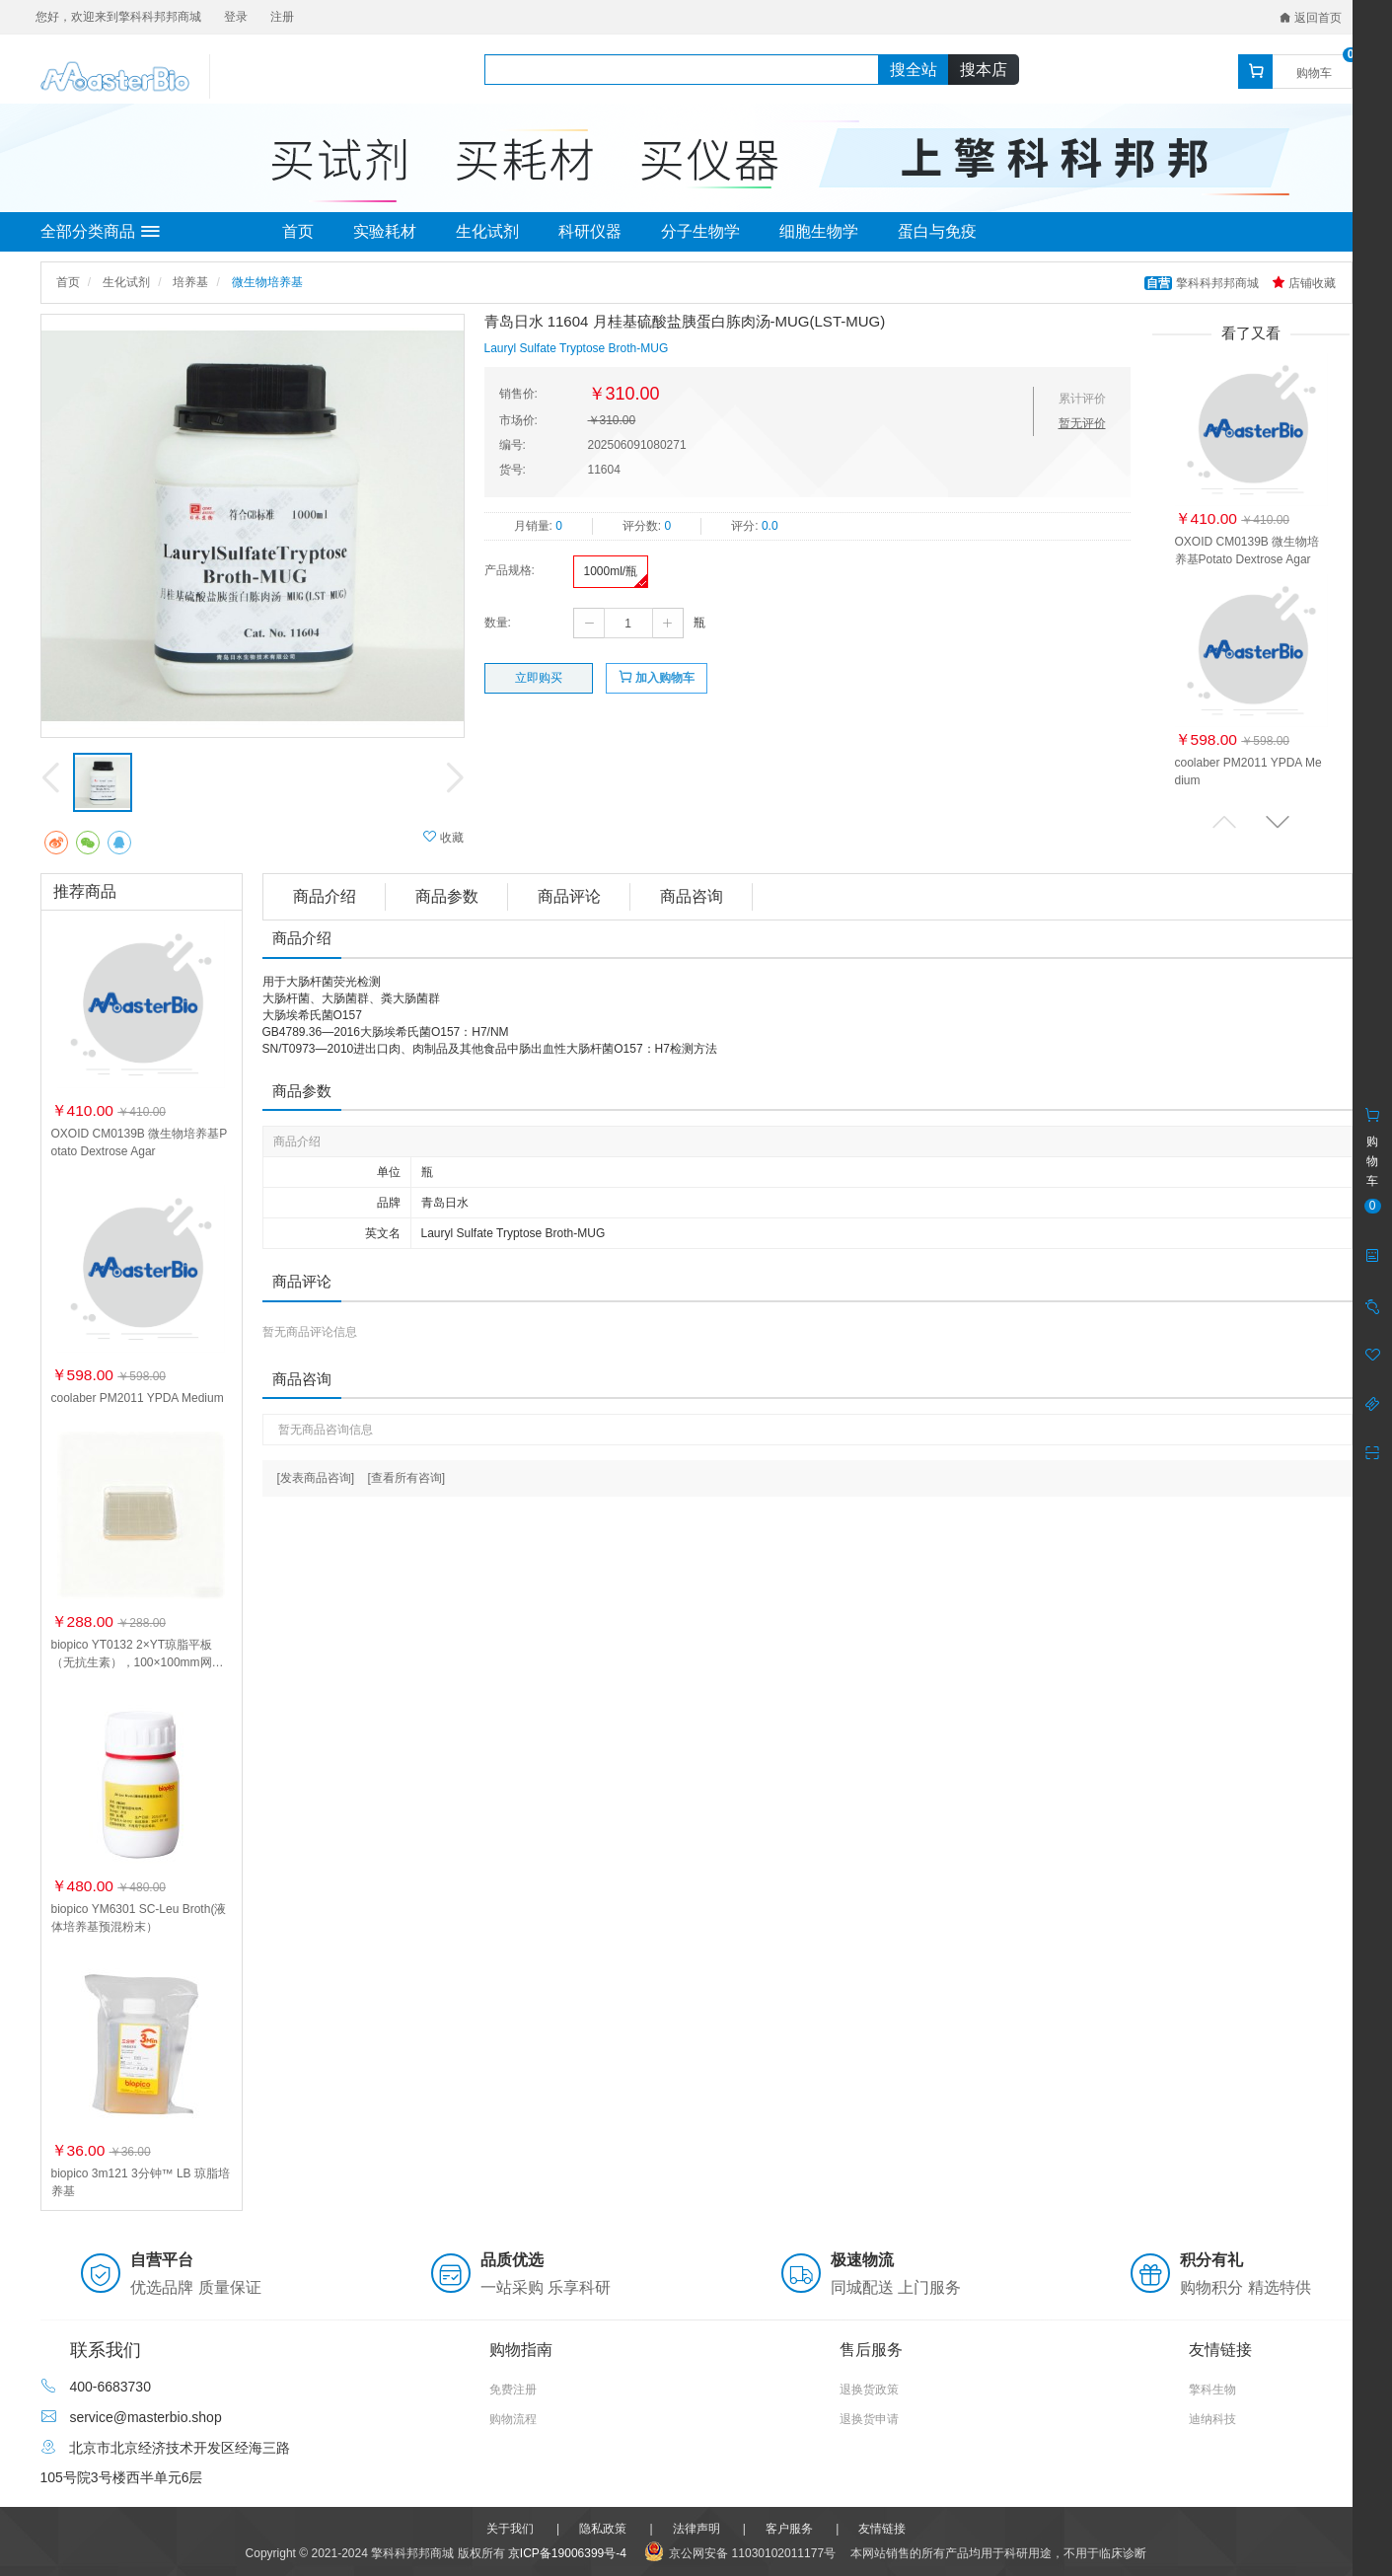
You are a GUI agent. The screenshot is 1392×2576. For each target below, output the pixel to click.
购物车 (1314, 73)
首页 (298, 231)
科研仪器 (590, 231)
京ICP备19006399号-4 (567, 2553)
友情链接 (882, 2529)
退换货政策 (869, 2389)
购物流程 (513, 2419)
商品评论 (569, 896)
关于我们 (510, 2529)
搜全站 (913, 69)
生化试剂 (487, 231)
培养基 (190, 282)
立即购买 (538, 678)
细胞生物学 (818, 231)
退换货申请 (869, 2419)
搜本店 (983, 69)
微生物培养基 (267, 282)
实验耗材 (384, 231)
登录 (236, 17)
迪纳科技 (1212, 2419)
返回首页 (1311, 18)
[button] (1277, 821)
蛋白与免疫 (937, 231)
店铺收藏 (1304, 283)
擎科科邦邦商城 (1203, 283)
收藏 (443, 837)
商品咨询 (691, 896)
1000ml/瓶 (611, 571)
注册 (282, 17)
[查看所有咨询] (407, 1478)
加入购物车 (657, 677)
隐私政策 (602, 2529)
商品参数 (446, 896)
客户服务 (789, 2529)
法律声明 (696, 2529)
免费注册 (513, 2389)
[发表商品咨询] (316, 1478)
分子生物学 (700, 231)
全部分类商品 (100, 232)
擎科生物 (1212, 2389)
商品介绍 (324, 896)
